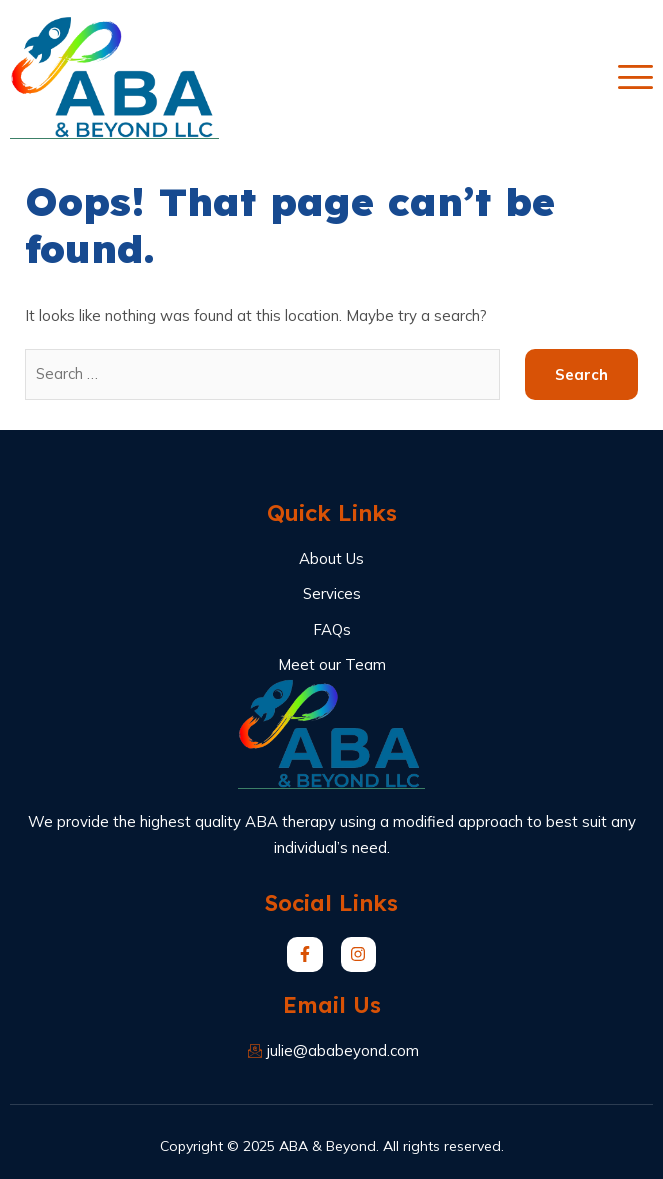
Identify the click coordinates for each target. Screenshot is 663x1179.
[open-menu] (635, 77)
